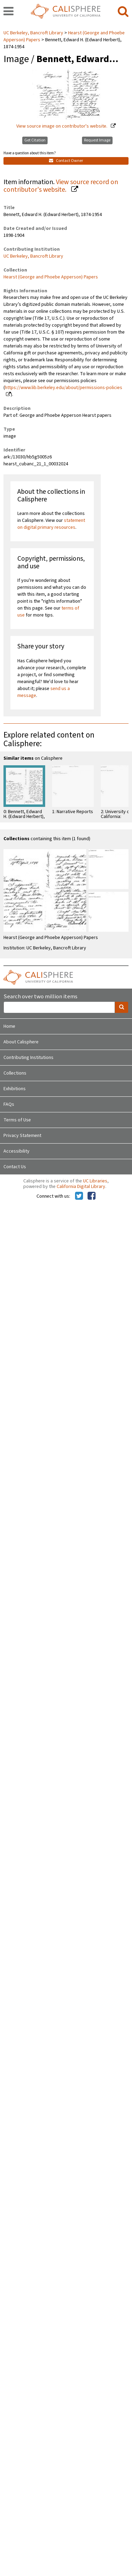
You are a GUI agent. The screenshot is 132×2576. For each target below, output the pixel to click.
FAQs (8, 1104)
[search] (123, 11)
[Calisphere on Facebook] (92, 1196)
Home (9, 1026)
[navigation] (8, 11)
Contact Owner (66, 161)
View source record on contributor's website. (60, 186)
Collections (14, 1073)
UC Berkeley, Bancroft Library (33, 32)
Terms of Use (17, 1120)
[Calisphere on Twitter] (79, 1196)
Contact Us (14, 1166)
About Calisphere (21, 1042)
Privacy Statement (22, 1135)
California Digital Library (81, 1186)
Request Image (97, 140)
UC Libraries (95, 1181)
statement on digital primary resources (51, 524)
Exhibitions (14, 1088)
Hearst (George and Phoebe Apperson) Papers (50, 277)
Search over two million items (40, 997)
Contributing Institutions (28, 1057)
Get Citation (35, 140)
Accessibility (16, 1151)
